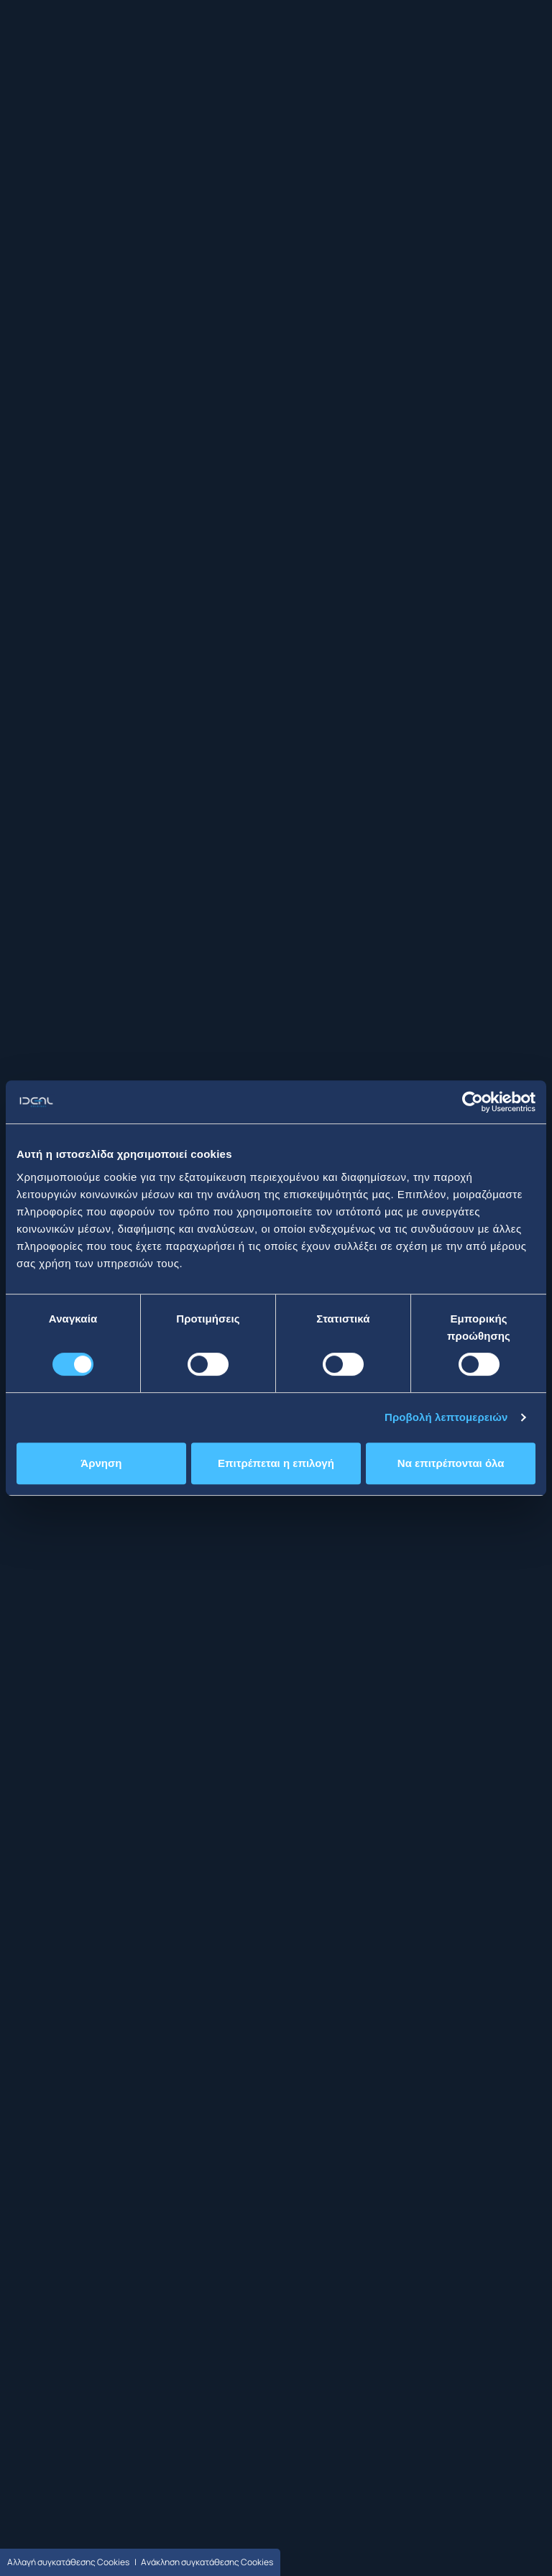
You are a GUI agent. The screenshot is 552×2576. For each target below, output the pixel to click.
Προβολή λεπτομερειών (446, 1417)
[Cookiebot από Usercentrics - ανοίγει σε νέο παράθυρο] (472, 1102)
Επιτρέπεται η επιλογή (276, 1463)
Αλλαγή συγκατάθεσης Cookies (68, 2562)
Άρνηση (100, 1463)
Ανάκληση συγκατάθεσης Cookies (207, 2562)
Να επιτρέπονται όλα (451, 1463)
